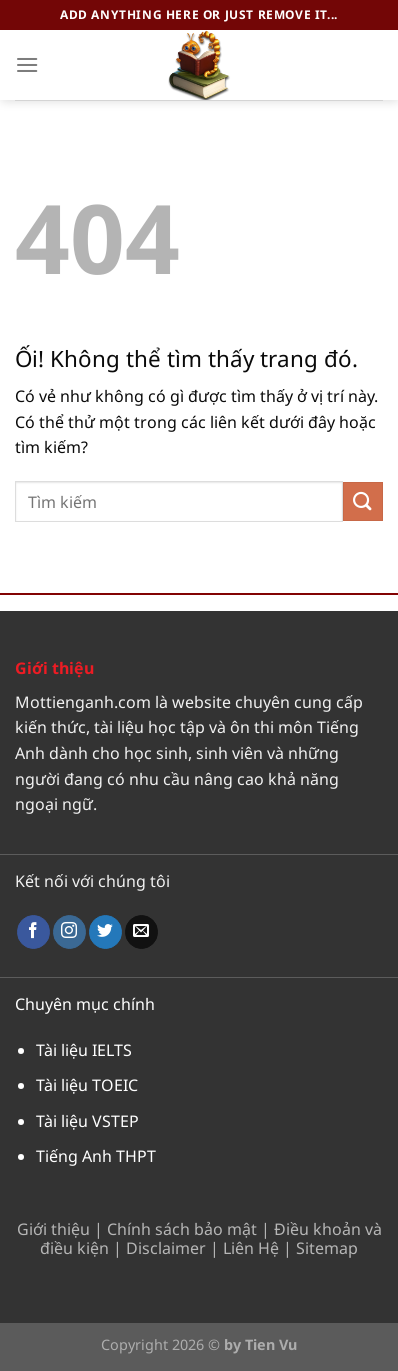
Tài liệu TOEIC (87, 1085)
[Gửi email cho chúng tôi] (141, 932)
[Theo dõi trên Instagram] (69, 932)
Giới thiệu (53, 1229)
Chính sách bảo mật (182, 1229)
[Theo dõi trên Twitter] (105, 932)
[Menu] (27, 64)
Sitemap (327, 1248)
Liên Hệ (251, 1248)
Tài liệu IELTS (84, 1050)
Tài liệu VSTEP (87, 1121)
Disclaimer (166, 1248)
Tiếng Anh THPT (96, 1156)
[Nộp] (363, 501)
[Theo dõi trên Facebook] (33, 932)
